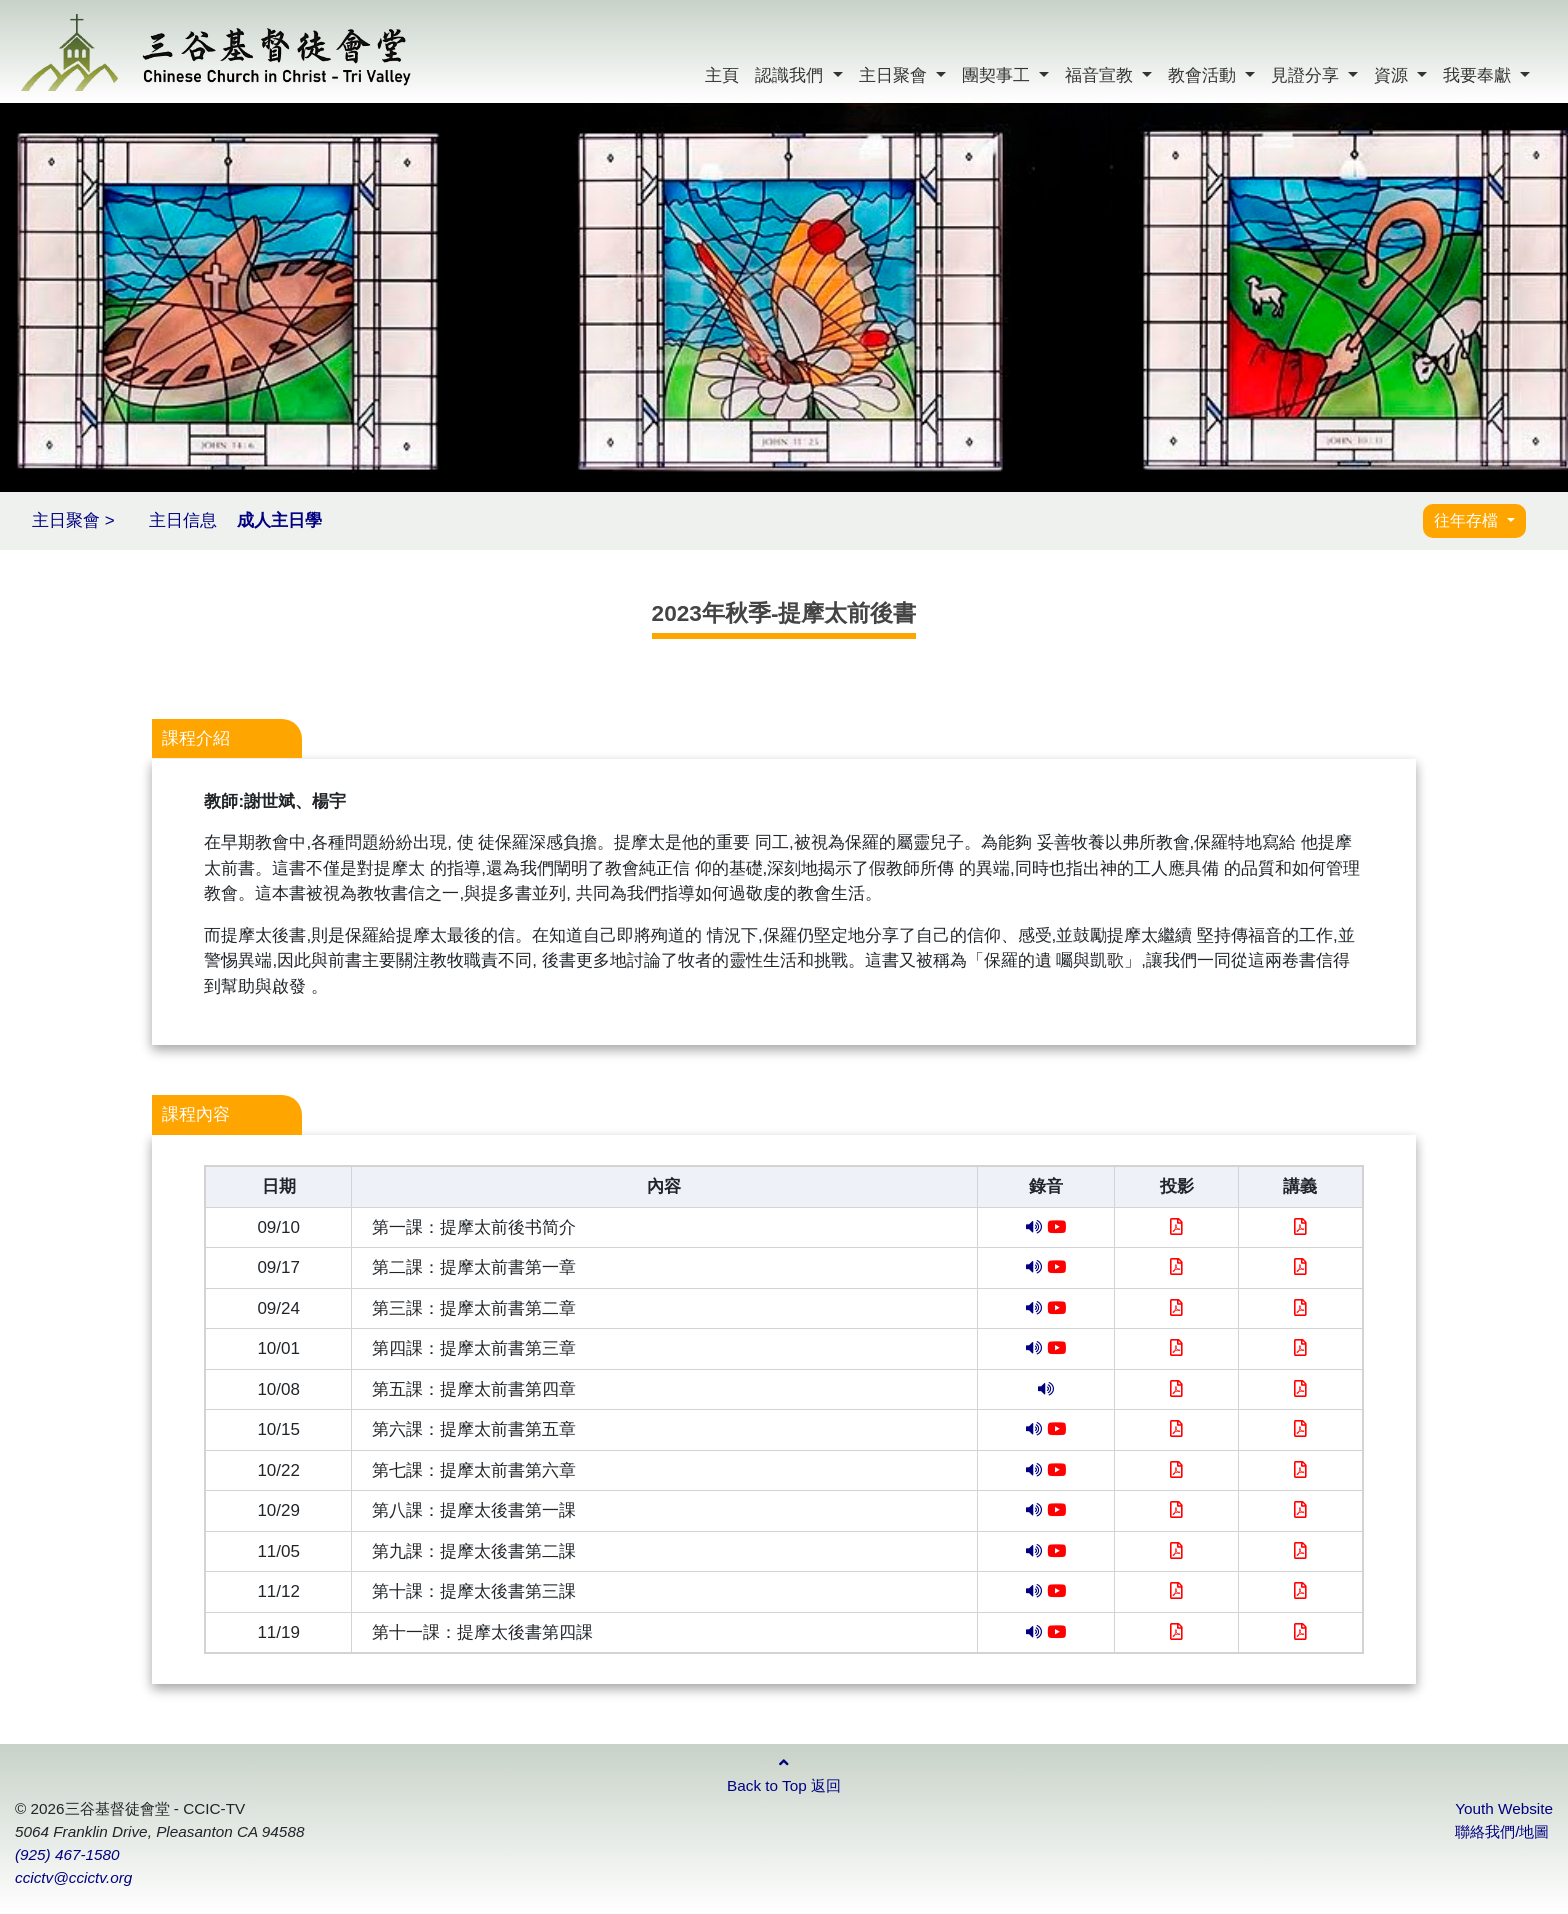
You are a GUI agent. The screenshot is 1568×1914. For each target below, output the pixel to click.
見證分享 (1307, 75)
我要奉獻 (1479, 75)
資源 (1393, 75)
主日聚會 (895, 75)
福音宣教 (1101, 75)
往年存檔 (1468, 520)
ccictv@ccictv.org (73, 1877)
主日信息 (183, 520)
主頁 (722, 75)
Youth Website (1504, 1808)
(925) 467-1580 (67, 1854)
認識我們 (791, 75)
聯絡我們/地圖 (1502, 1831)
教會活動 (1204, 75)
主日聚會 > (73, 520)
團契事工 (998, 75)
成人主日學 (279, 520)
